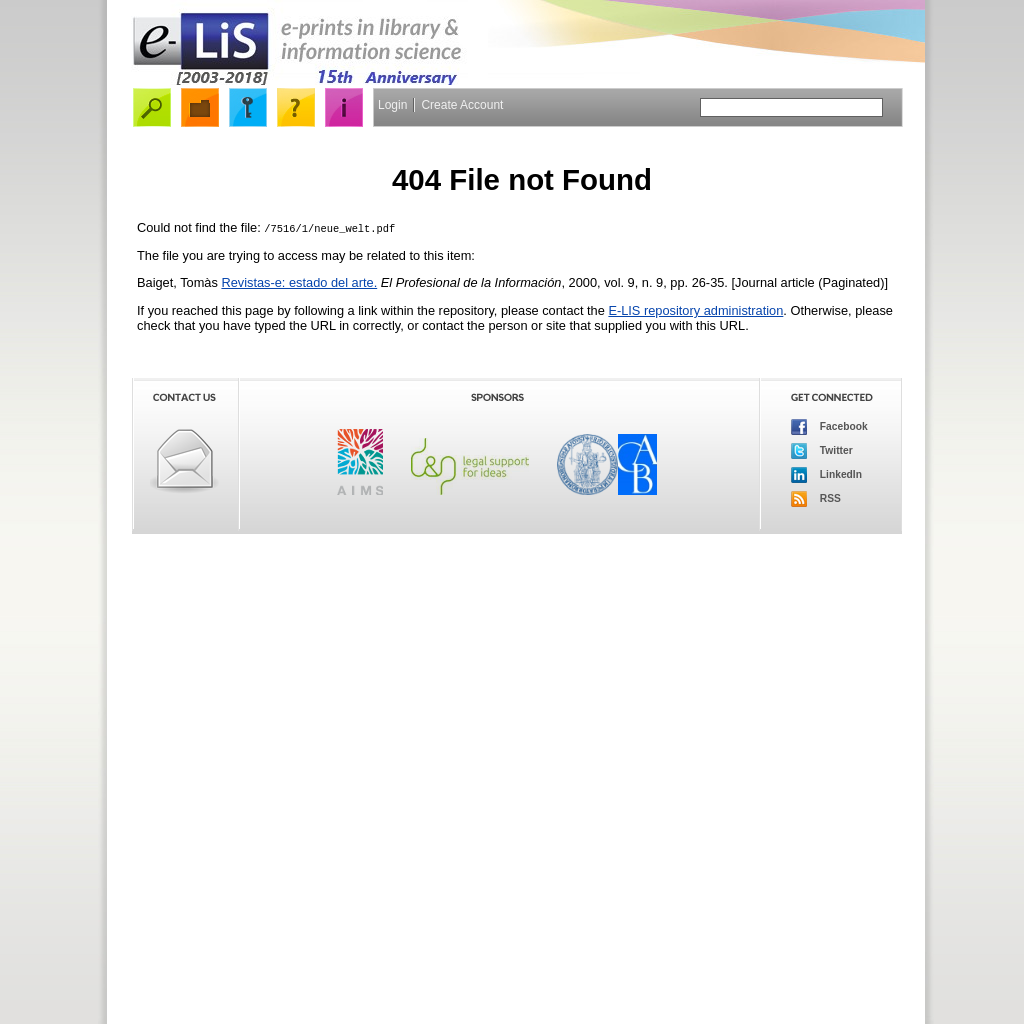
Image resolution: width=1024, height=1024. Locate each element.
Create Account (462, 105)
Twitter (822, 451)
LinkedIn (826, 475)
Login (392, 105)
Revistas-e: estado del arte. (299, 282)
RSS (816, 499)
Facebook (829, 427)
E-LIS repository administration (695, 310)
